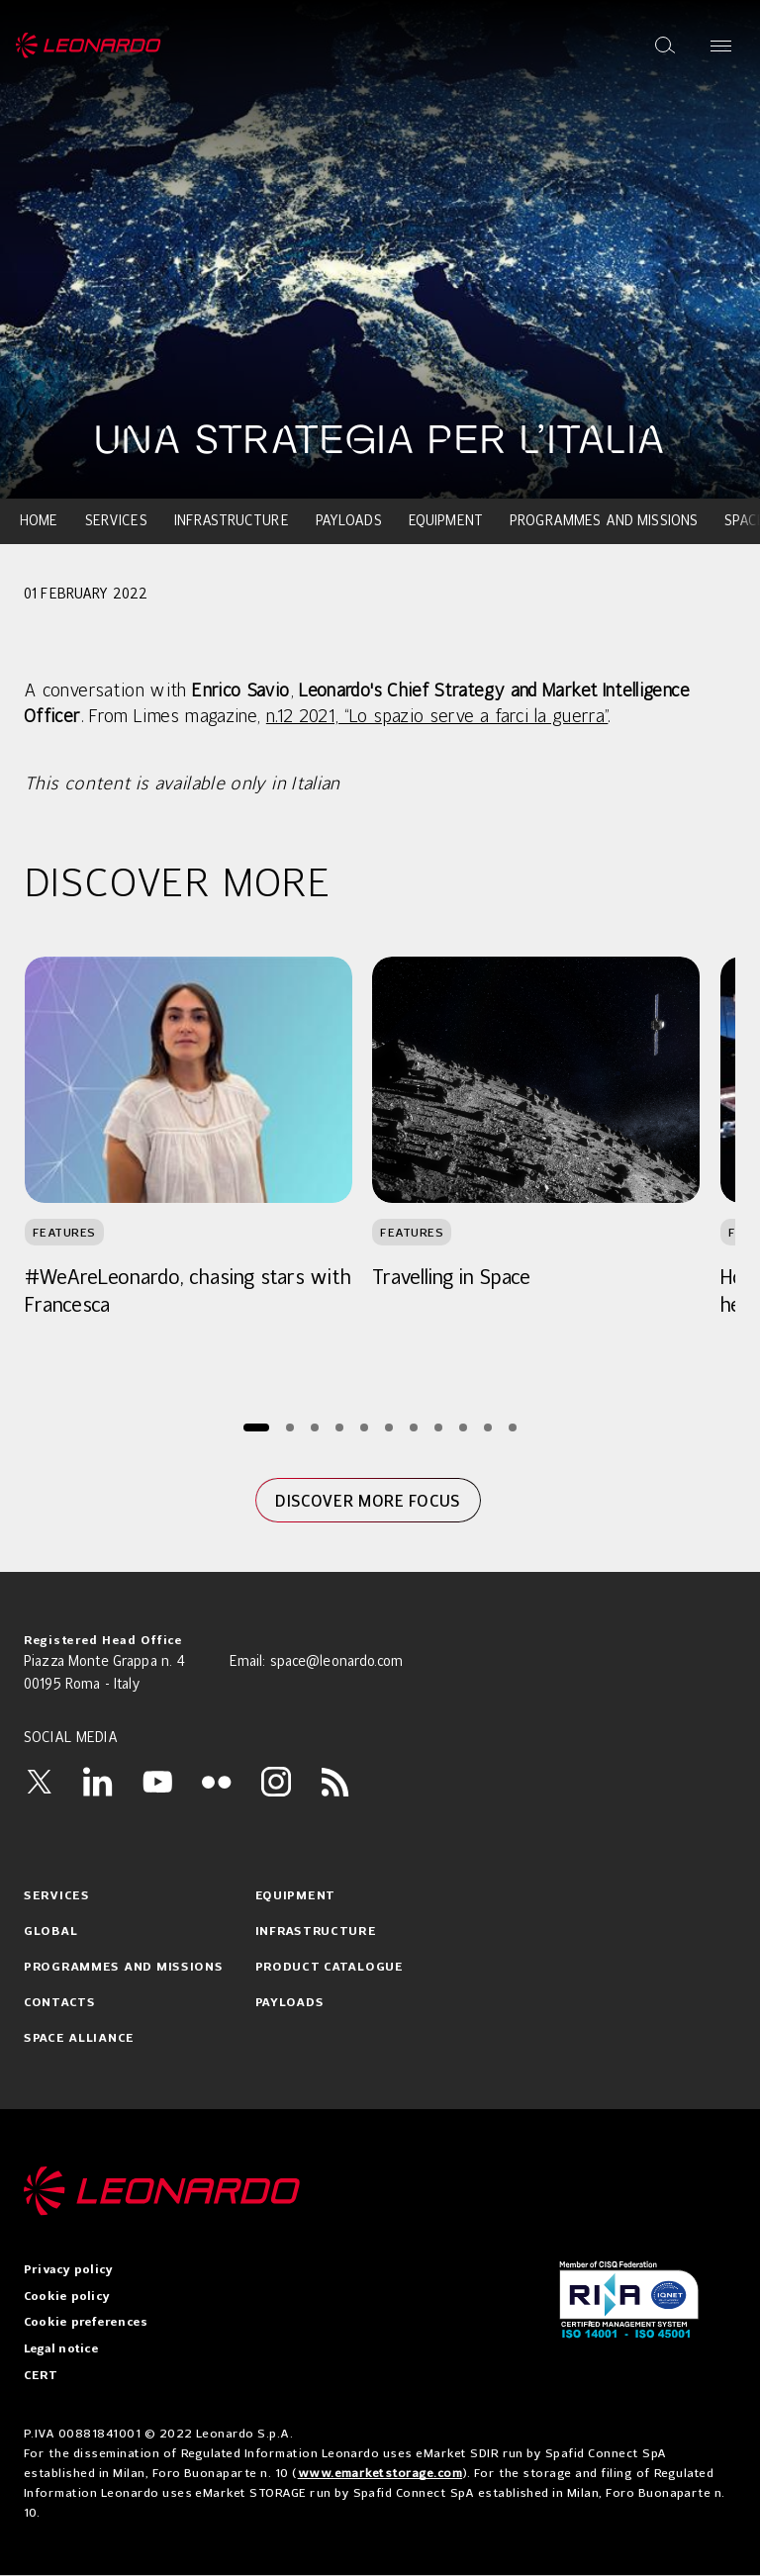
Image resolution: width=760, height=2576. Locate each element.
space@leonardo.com (337, 1662)
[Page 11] (512, 1427)
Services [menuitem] (116, 521)
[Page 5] (363, 1427)
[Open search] (665, 45)
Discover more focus (367, 1501)
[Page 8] (438, 1427)
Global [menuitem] (50, 1932)
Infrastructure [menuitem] (231, 521)
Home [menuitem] (39, 521)
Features (64, 1232)
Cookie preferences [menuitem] (85, 2323)
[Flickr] (217, 1782)
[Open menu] (721, 45)
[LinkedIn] (98, 1782)
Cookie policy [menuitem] (67, 2297)
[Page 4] (339, 1427)
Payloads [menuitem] (349, 521)
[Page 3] (314, 1427)
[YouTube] (157, 1782)
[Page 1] (256, 1427)
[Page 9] (462, 1427)
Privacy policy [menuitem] (68, 2270)
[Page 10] (487, 1427)
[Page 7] (413, 1427)
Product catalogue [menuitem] (329, 1968)
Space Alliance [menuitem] (79, 2039)
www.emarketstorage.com (380, 2472)
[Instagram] (276, 1782)
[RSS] (335, 1782)
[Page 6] (388, 1427)
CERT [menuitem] (40, 2376)
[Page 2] (289, 1427)
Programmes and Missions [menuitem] (604, 521)
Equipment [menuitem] (446, 521)
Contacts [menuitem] (60, 2003)
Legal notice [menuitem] (61, 2349)
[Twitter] (38, 1782)
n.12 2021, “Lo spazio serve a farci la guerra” (437, 717)
